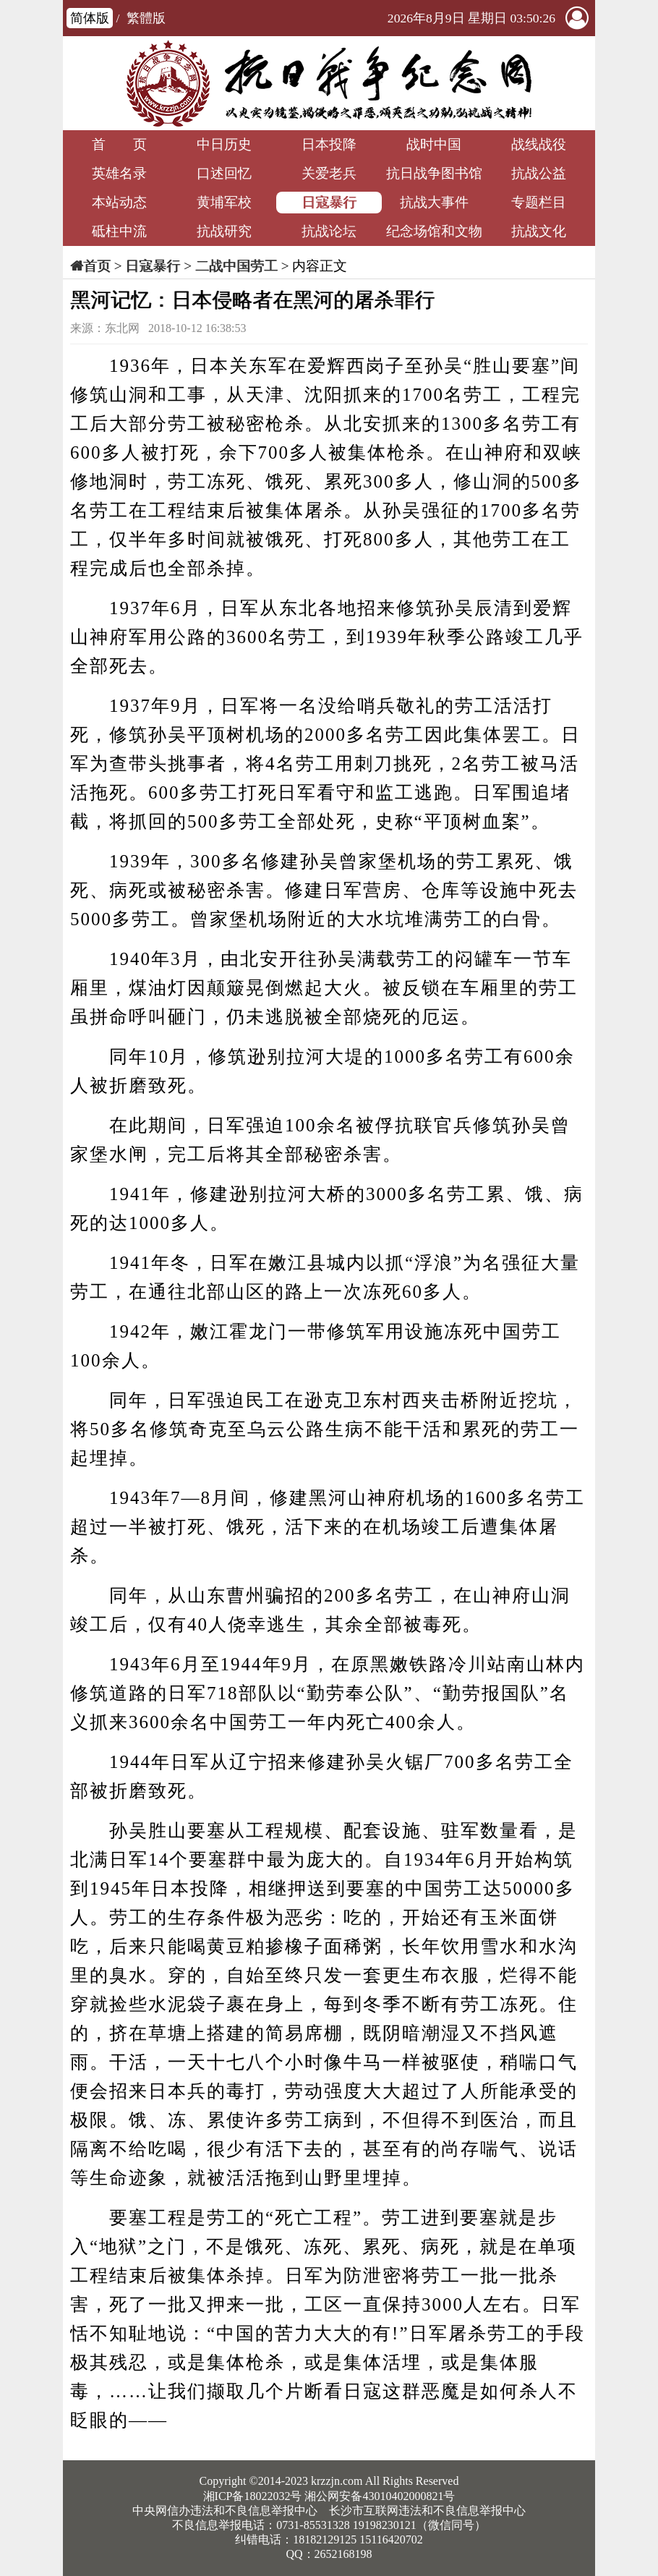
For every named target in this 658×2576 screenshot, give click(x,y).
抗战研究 (224, 231)
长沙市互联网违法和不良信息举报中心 (427, 2510)
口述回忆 (224, 173)
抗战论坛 (329, 231)
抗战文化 (538, 231)
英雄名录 (119, 173)
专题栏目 (538, 202)
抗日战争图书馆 (434, 173)
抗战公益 (538, 173)
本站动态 (119, 202)
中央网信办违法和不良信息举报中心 (224, 2510)
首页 (97, 266)
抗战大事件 (434, 202)
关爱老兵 (329, 173)
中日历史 (224, 144)
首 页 (119, 144)
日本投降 (329, 144)
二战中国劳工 (236, 265)
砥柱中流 (119, 231)
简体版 (89, 18)
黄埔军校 (224, 202)
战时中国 (433, 144)
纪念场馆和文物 (434, 231)
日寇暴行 (329, 202)
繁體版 (146, 18)
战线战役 (538, 144)
